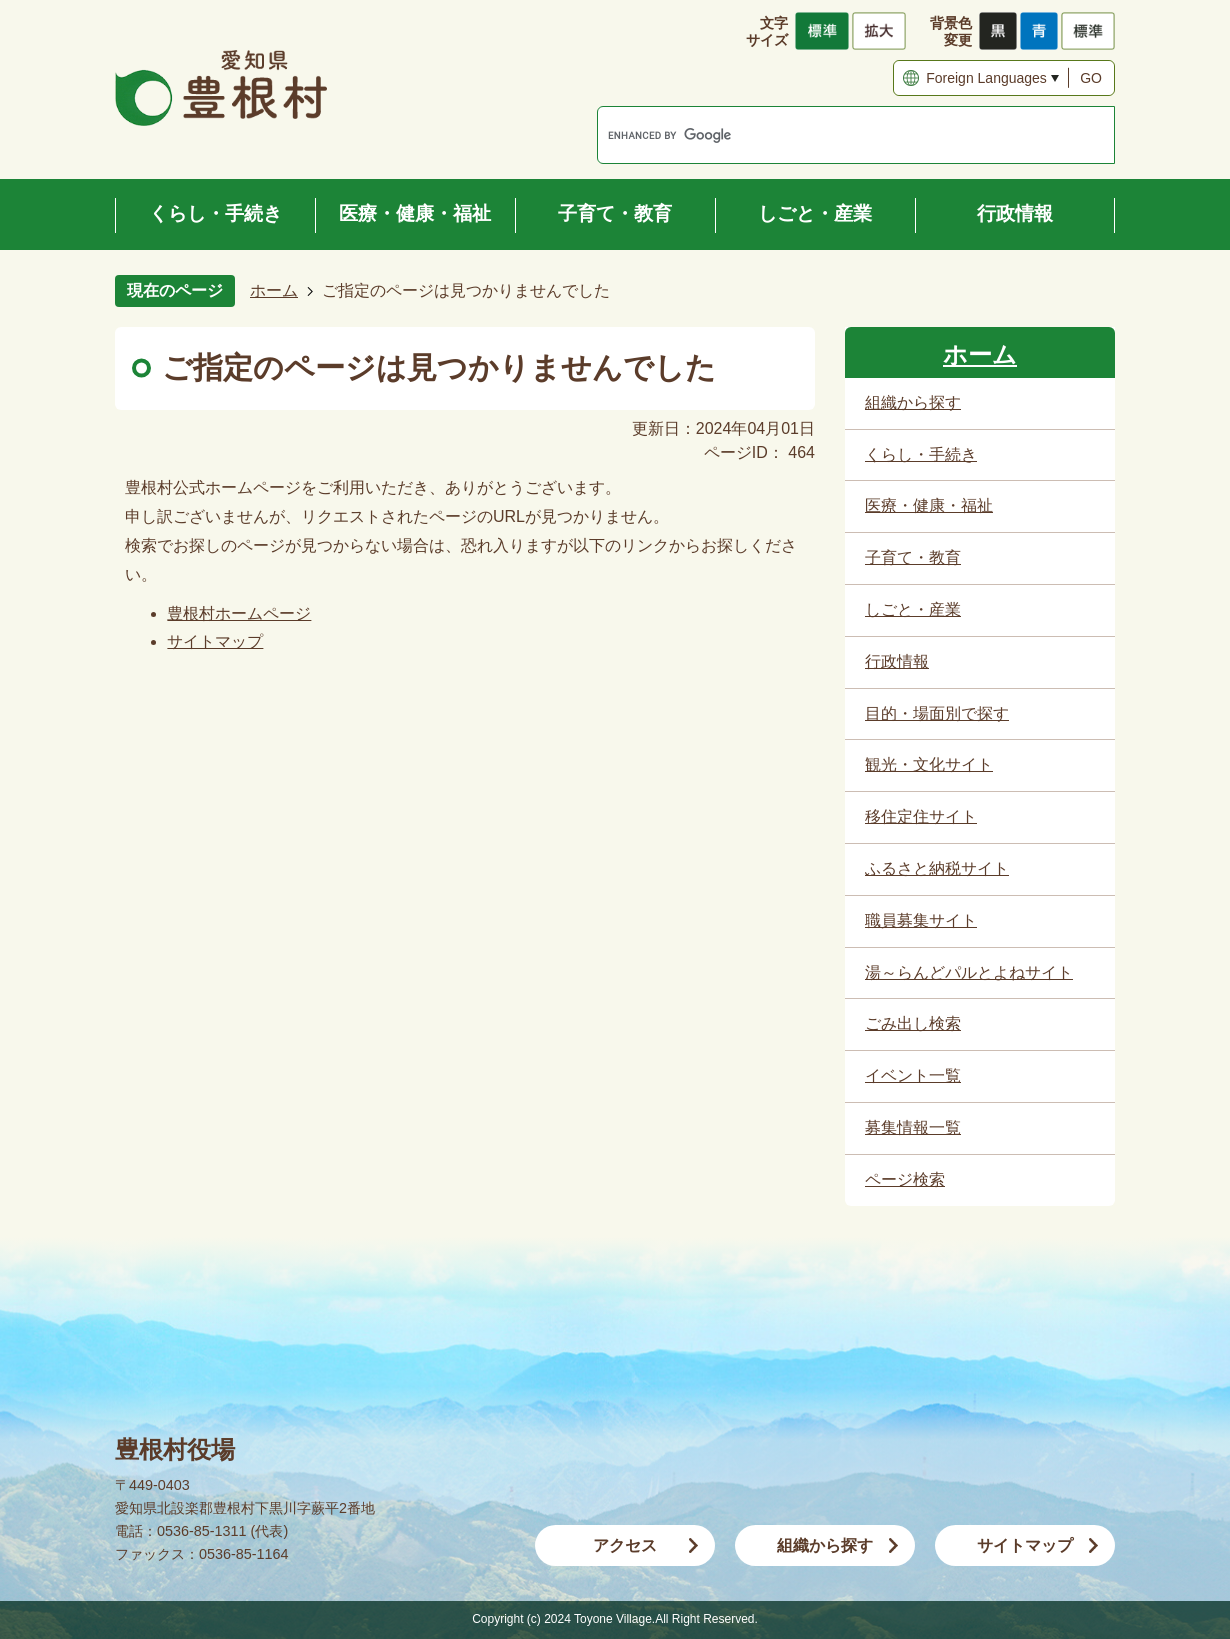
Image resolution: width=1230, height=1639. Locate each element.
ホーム (274, 290)
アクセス (625, 1545)
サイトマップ (215, 641)
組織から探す (825, 1545)
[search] (835, 135)
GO (1091, 78)
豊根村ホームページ (239, 613)
